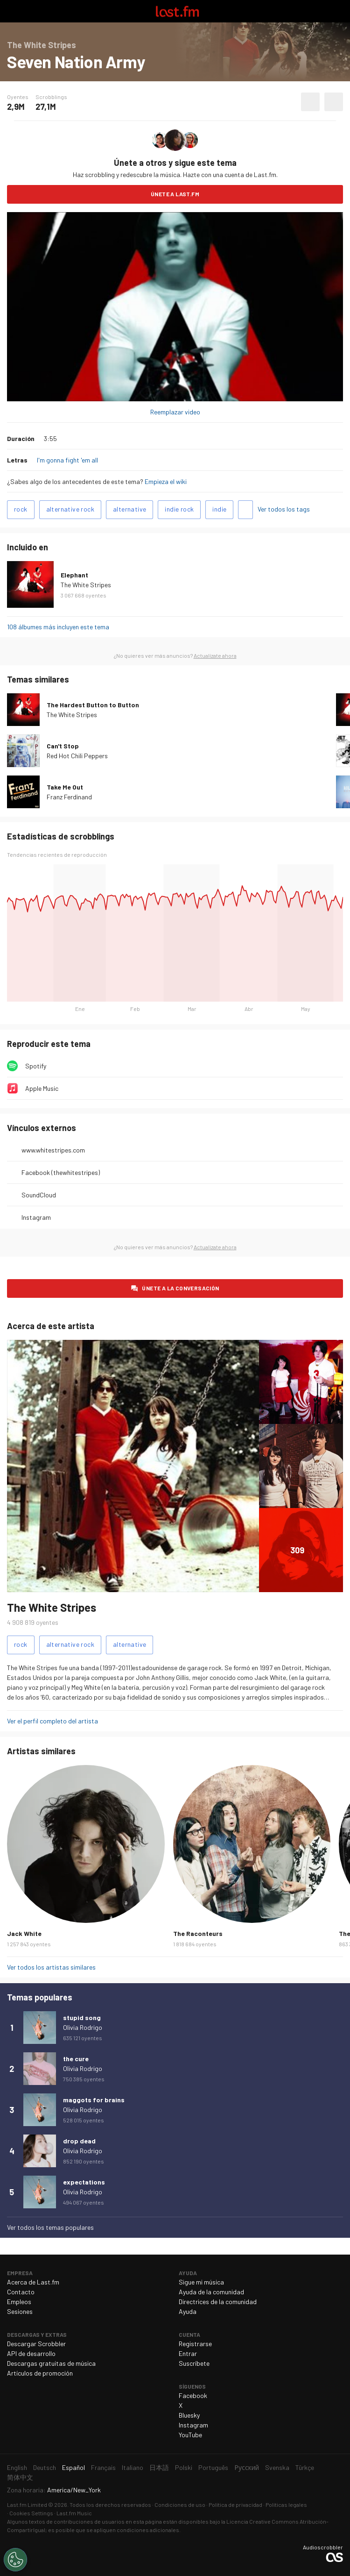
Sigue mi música (201, 2282)
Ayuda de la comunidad (211, 2292)
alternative (129, 509)
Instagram (36, 1217)
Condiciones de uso (179, 2504)
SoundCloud (38, 1195)
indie (219, 509)
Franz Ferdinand (69, 797)
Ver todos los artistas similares (51, 1967)
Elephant (74, 575)
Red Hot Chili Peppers (77, 756)
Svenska (277, 2467)
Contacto (21, 2292)
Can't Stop (63, 746)
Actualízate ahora (215, 655)
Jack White (24, 1933)
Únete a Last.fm (175, 194)
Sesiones (20, 2311)
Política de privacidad (235, 2504)
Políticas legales (286, 2504)
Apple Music (41, 1088)
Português (213, 2467)
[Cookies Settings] (15, 2559)
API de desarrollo (31, 2353)
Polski (183, 2467)
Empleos (19, 2302)
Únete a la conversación (180, 1288)
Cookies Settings (31, 2513)
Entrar (188, 2353)
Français (103, 2467)
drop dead (79, 2141)
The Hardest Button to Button (93, 705)
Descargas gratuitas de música (51, 2363)
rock (21, 509)
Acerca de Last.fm (33, 2282)
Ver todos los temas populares (50, 2227)
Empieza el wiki (166, 481)
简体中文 (20, 2477)
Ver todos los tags (284, 509)
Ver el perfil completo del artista (52, 1721)
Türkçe (304, 2467)
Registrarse (195, 2344)
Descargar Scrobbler (36, 2344)
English (17, 2467)
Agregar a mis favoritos (310, 102)
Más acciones (333, 102)
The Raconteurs (198, 1933)
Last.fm (177, 11)
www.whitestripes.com (53, 1150)
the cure (76, 2059)
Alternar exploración (11, 11)
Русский (246, 2467)
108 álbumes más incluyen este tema (58, 627)
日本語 (159, 2467)
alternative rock (70, 509)
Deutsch (44, 2467)
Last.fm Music (74, 2513)
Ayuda (187, 2311)
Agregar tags (245, 509)
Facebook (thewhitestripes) (60, 1172)
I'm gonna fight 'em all (67, 460)
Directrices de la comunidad (218, 2302)
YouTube (190, 2435)
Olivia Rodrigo (82, 2027)
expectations (84, 2182)
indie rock (179, 509)
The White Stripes (86, 585)
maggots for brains (94, 2100)
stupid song (82, 2017)
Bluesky (189, 2415)
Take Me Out (65, 787)
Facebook (193, 2395)
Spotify (35, 1066)
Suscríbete (194, 2363)
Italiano (132, 2467)
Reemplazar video (175, 412)
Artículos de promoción (40, 2373)
